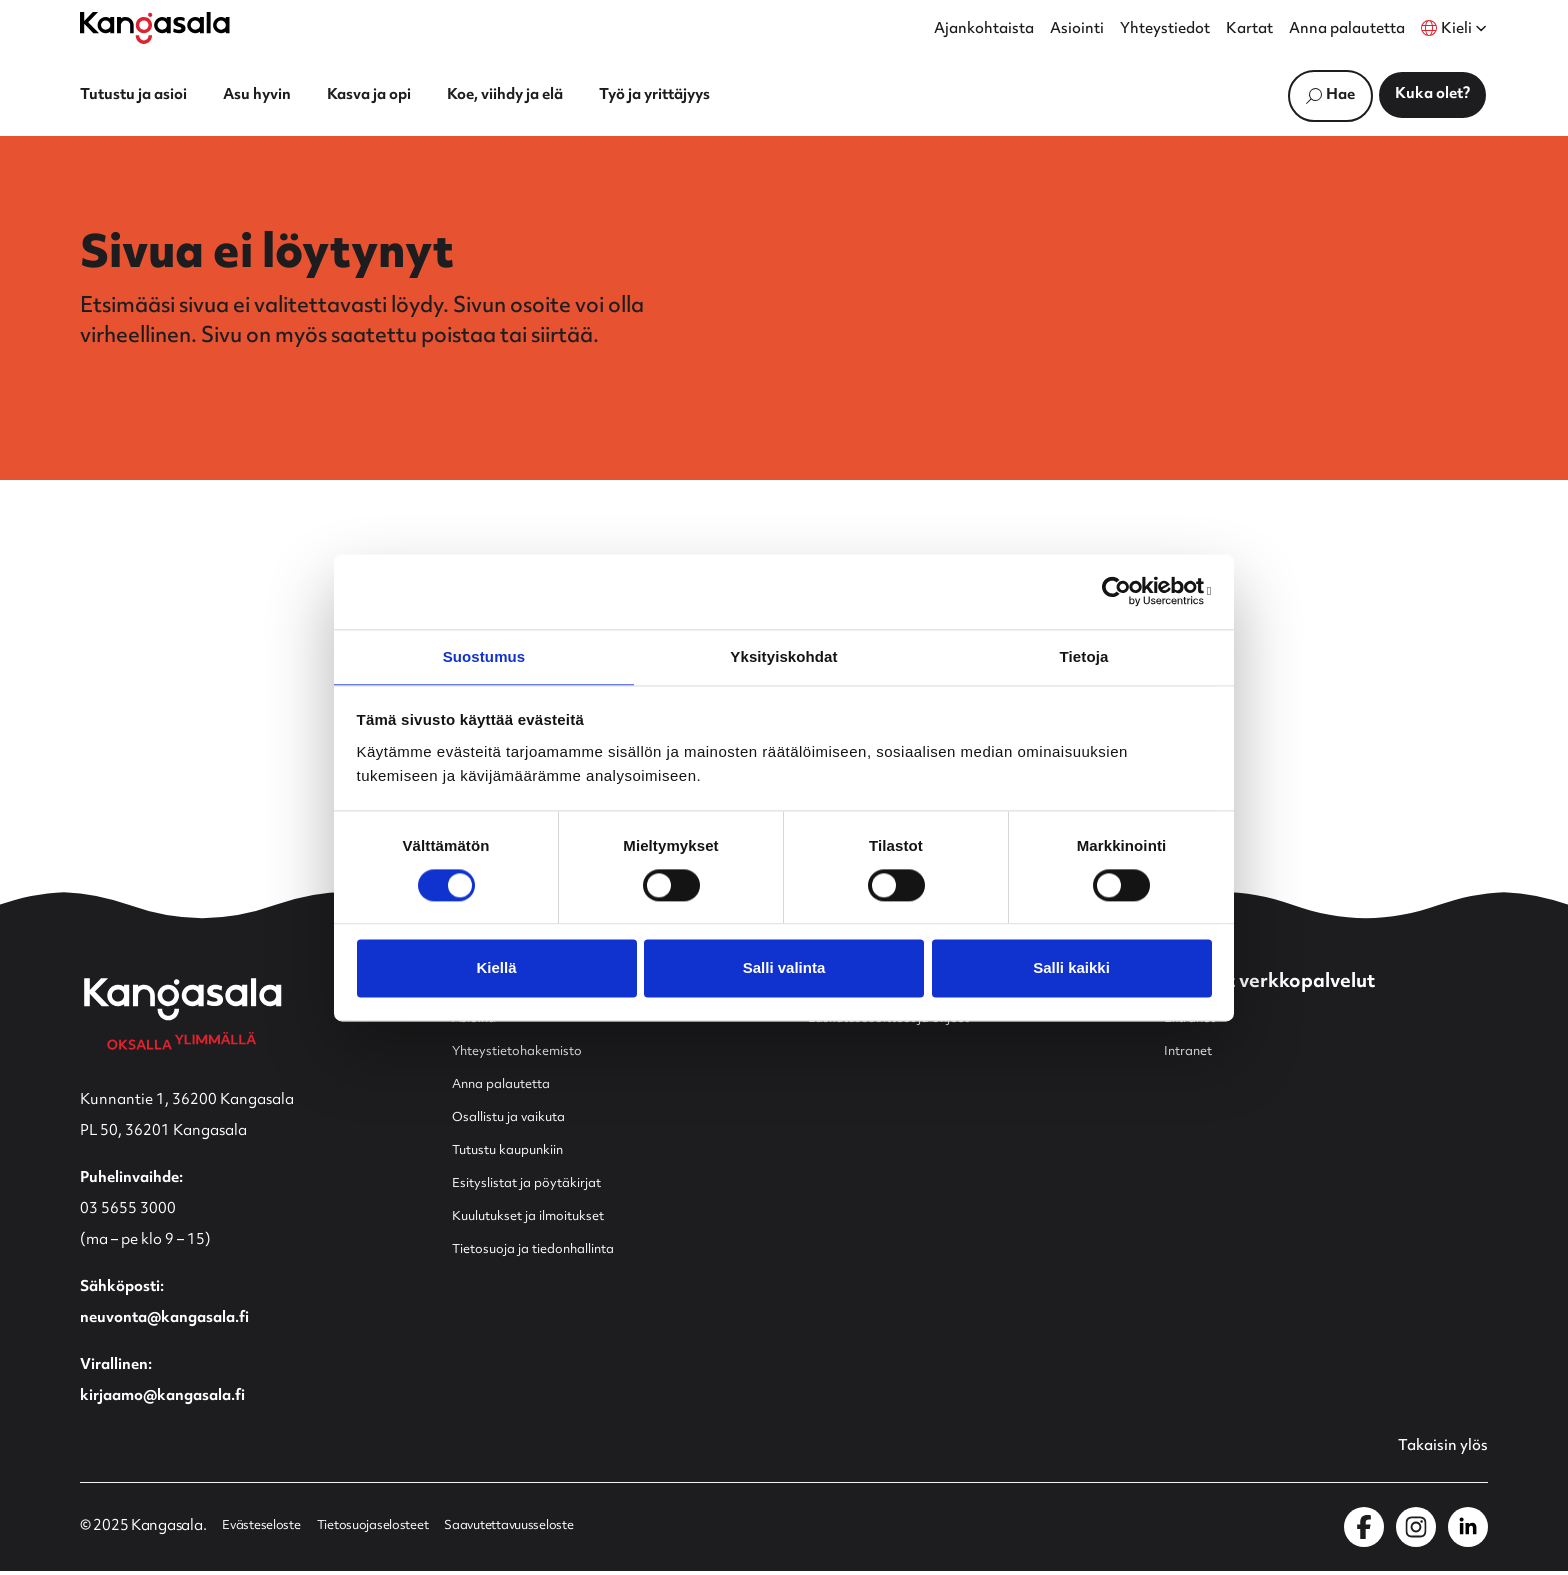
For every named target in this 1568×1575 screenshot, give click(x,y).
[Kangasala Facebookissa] (1364, 1531)
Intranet (1192, 1053)
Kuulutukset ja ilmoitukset (542, 1218)
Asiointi (1077, 30)
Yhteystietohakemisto (528, 1053)
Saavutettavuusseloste (547, 1531)
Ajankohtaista (984, 30)
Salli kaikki (1071, 969)
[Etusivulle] (155, 28)
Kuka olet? (1432, 94)
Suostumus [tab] (484, 655)
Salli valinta (784, 969)
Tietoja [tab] (1084, 655)
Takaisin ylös (1437, 1450)
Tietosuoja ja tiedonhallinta (548, 1251)
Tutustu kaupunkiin (519, 1152)
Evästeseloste (266, 1531)
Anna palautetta (1347, 30)
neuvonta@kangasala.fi (164, 1320)
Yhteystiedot (1165, 30)
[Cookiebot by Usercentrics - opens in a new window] (1124, 590)
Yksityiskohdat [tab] (783, 655)
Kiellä (496, 969)
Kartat (1249, 30)
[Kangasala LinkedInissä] (1468, 1531)
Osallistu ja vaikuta (517, 1119)
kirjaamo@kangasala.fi (162, 1398)
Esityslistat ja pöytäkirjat (538, 1185)
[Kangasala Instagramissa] (1416, 1531)
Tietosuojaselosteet (392, 1531)
